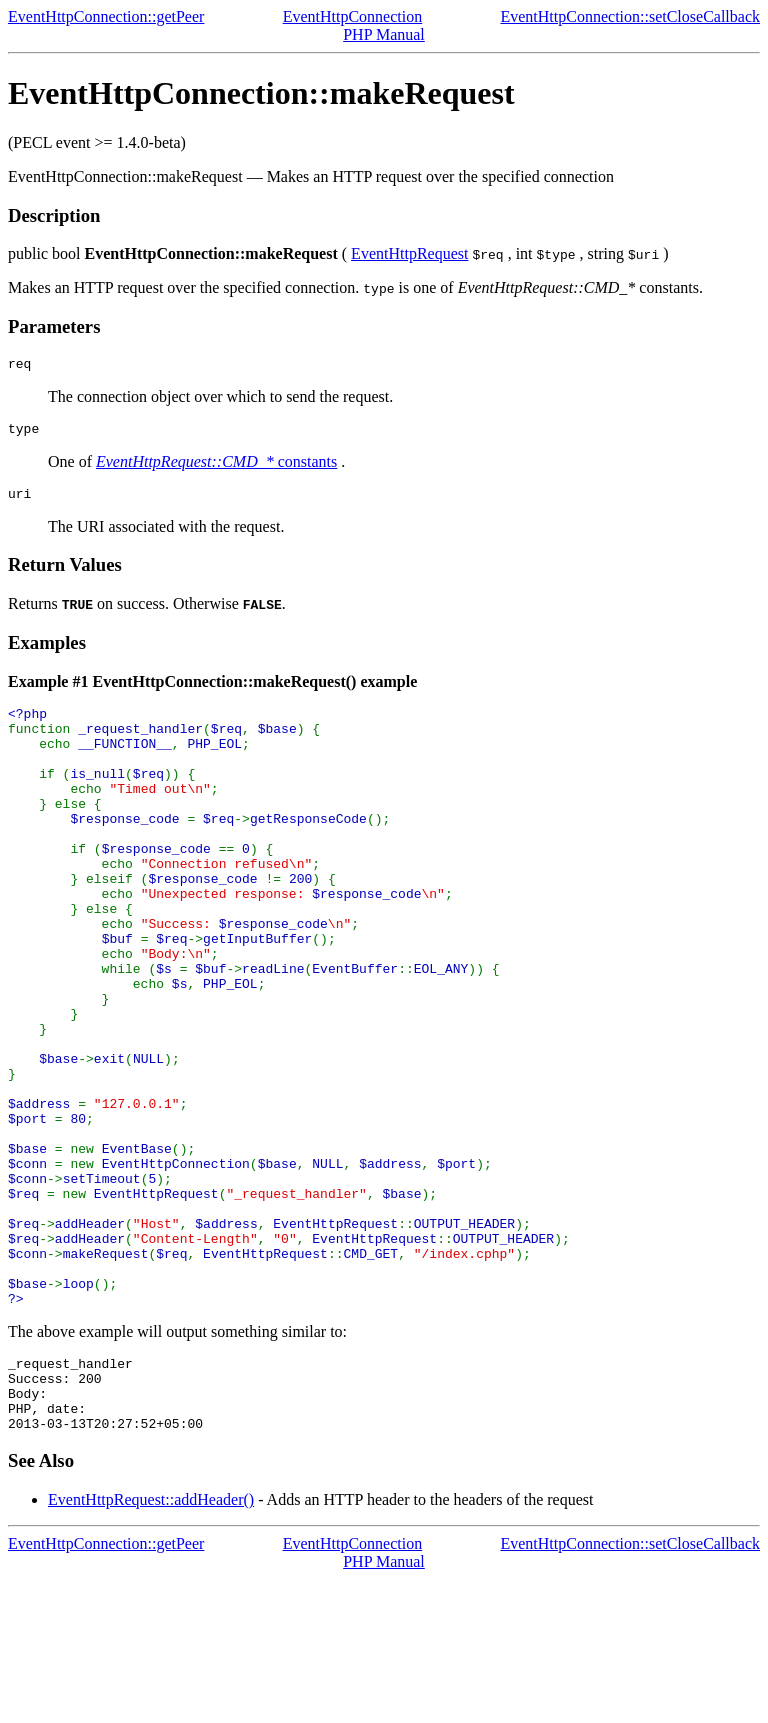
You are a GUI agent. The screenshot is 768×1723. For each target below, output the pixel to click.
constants (216, 467)
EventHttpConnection (353, 16)
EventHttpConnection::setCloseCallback (630, 16)
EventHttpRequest (409, 253)
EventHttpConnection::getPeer (106, 16)
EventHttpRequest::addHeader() (151, 1643)
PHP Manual (384, 34)
